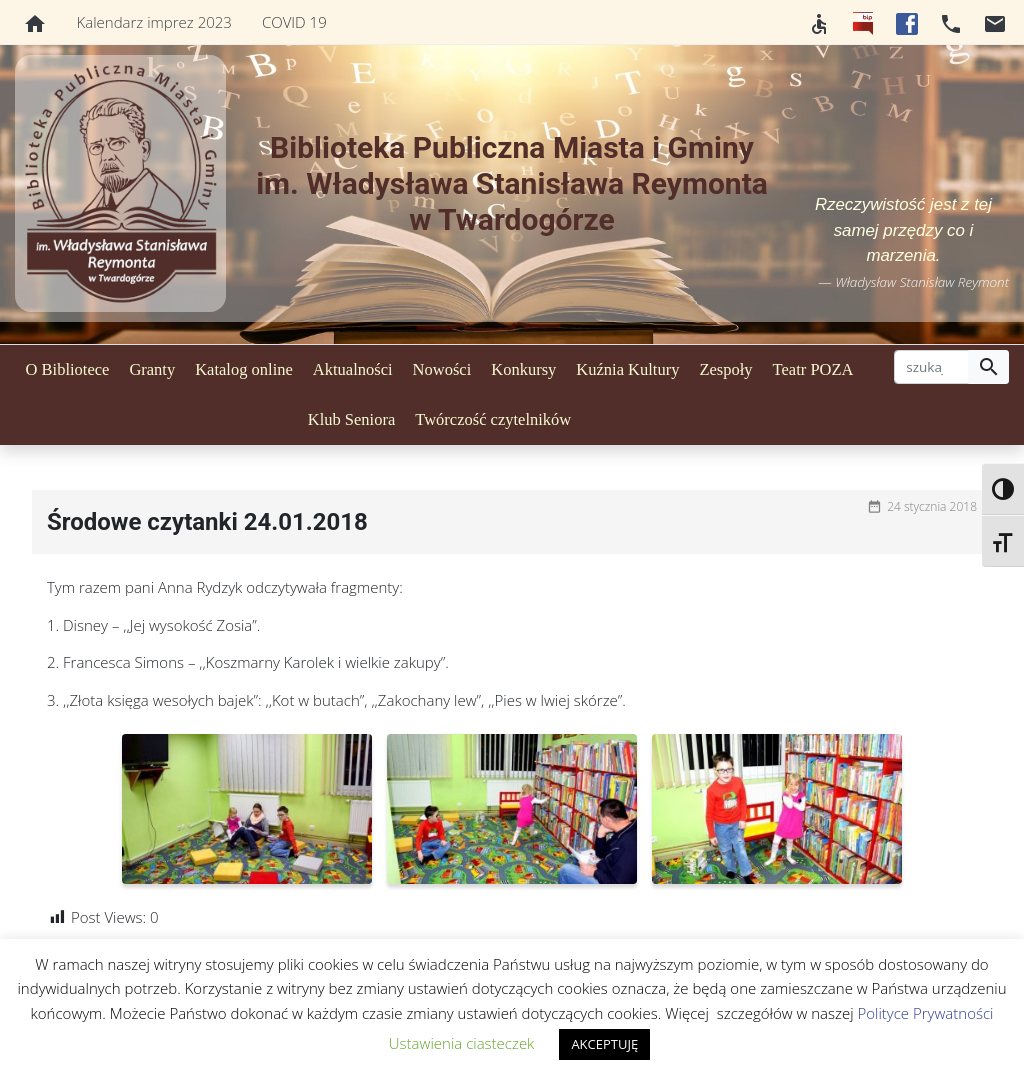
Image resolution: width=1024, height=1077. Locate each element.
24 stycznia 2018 (932, 506)
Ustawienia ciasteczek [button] (462, 1043)
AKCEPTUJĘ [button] (604, 1044)
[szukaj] (931, 367)
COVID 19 (294, 22)
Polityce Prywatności (925, 1013)
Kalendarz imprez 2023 (154, 22)
